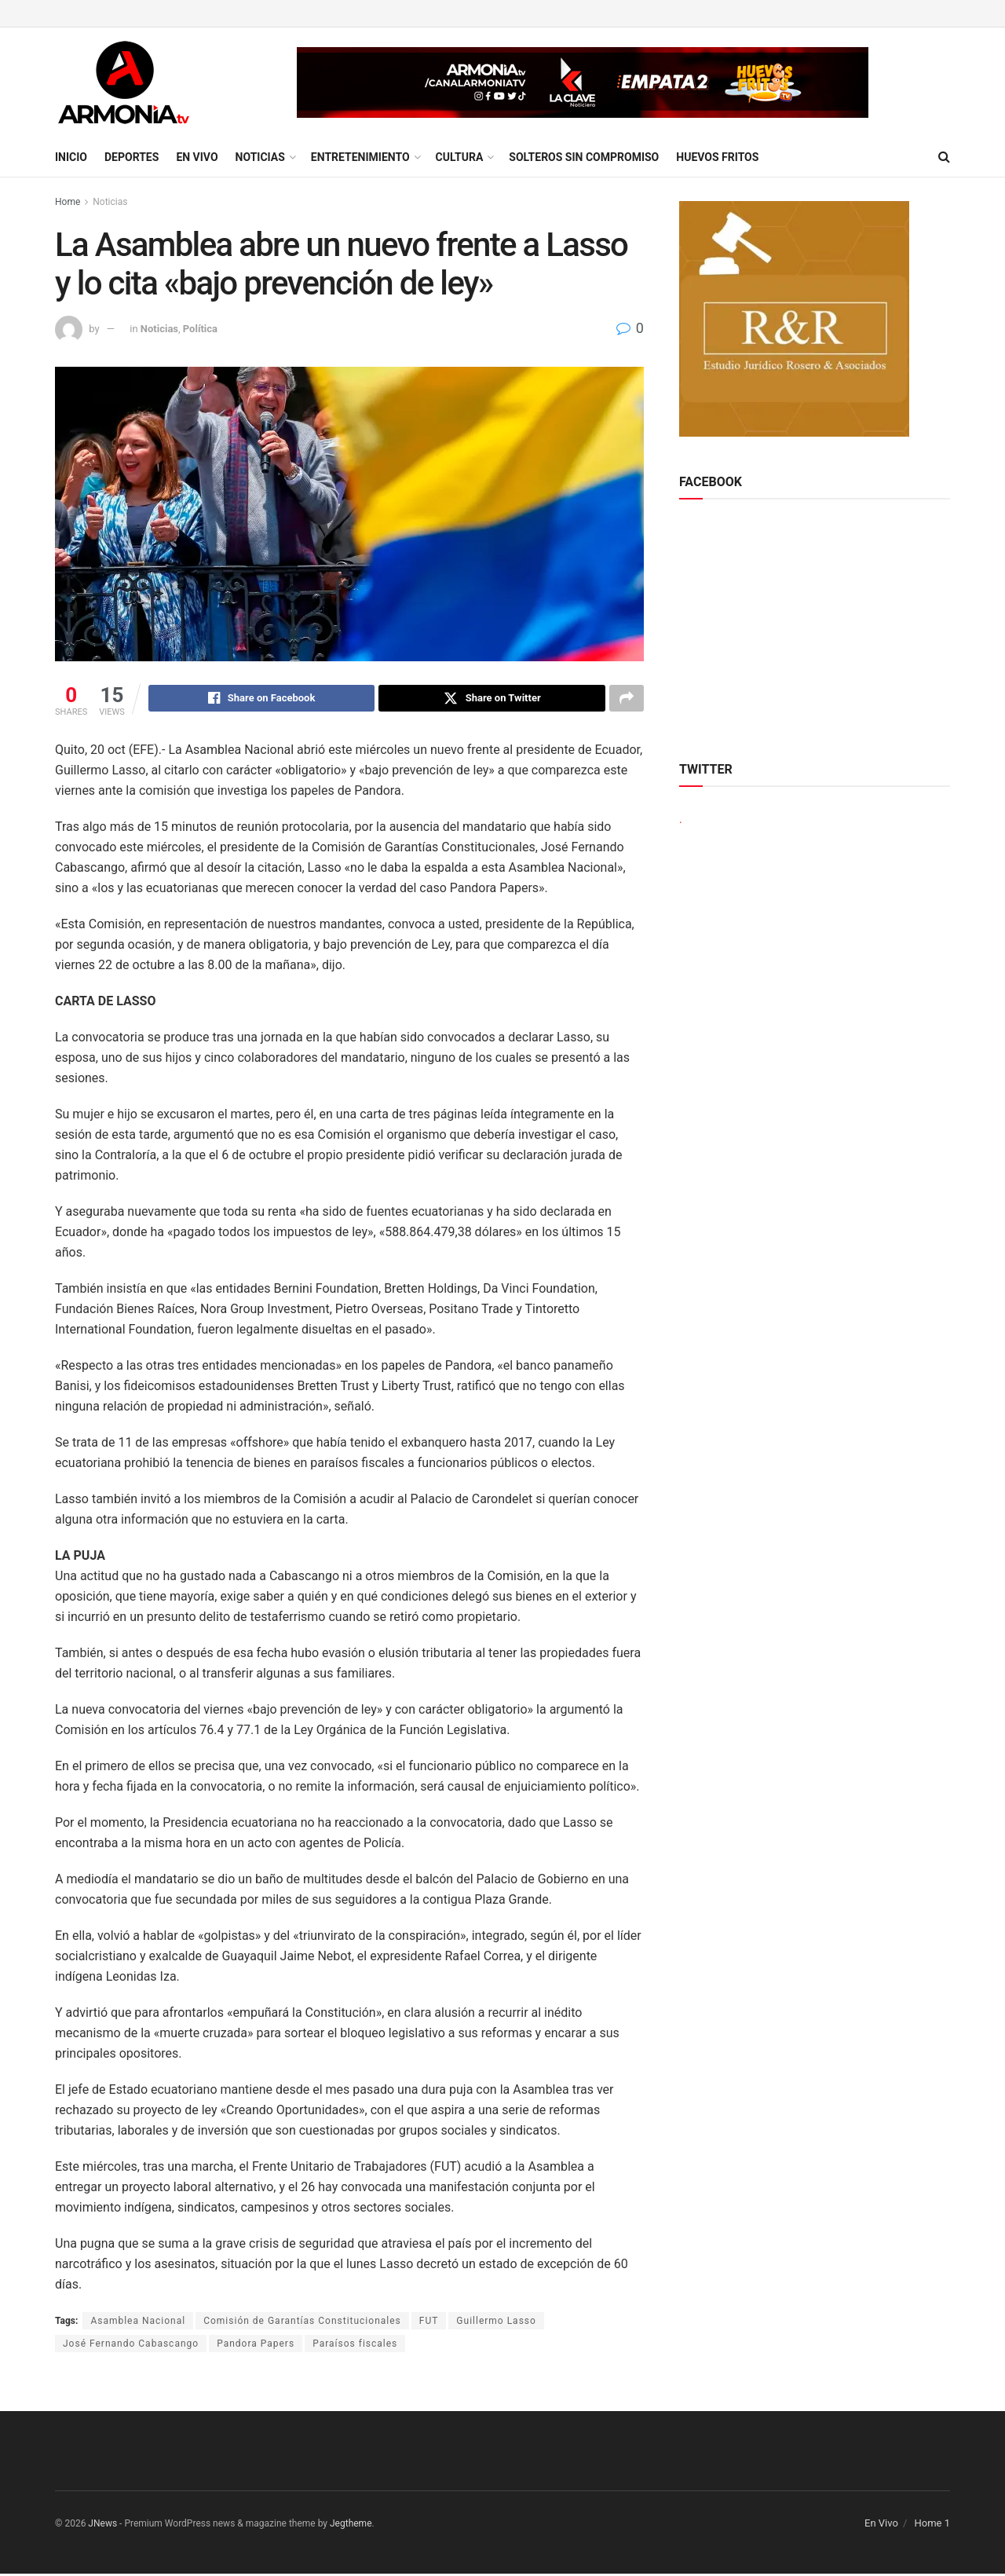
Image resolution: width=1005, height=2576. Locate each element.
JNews (102, 2525)
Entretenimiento (360, 157)
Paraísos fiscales (354, 2345)
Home (67, 201)
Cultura (460, 157)
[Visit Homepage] (123, 82)
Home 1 (932, 2525)
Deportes (131, 157)
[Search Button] (944, 157)
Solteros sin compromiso (584, 157)
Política (200, 329)
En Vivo (196, 157)
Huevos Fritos (717, 157)
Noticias (260, 157)
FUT (429, 2323)
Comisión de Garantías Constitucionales (302, 2323)
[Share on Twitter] (491, 700)
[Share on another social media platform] (626, 700)
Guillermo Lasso (496, 2323)
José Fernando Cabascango (131, 2345)
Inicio (71, 157)
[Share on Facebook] (261, 700)
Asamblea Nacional (137, 2323)
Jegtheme (351, 2525)
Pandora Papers (255, 2345)
